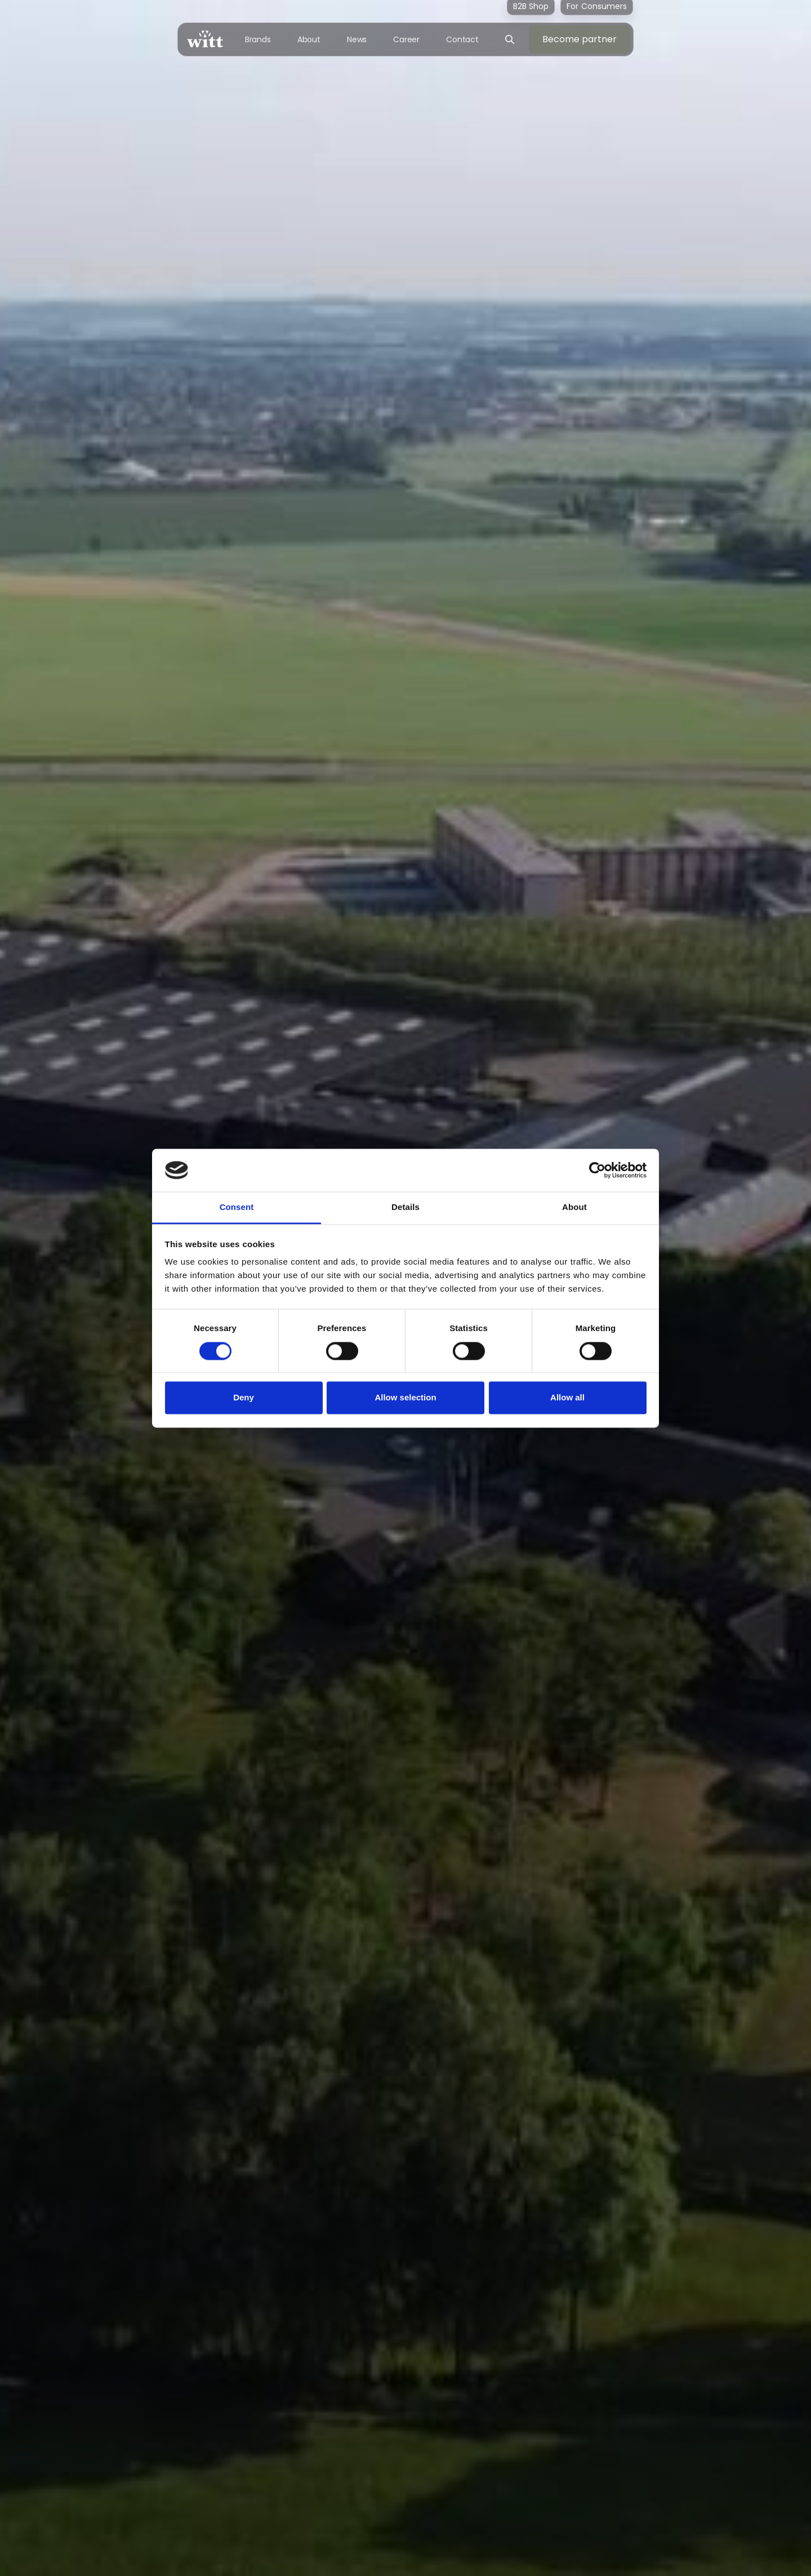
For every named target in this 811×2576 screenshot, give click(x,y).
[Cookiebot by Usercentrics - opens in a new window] (597, 1170)
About (309, 39)
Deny (243, 1398)
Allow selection (405, 1398)
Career (406, 39)
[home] (205, 39)
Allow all (567, 1398)
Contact (462, 39)
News (357, 39)
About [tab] (574, 1207)
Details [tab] (405, 1207)
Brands (258, 39)
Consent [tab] (237, 1207)
